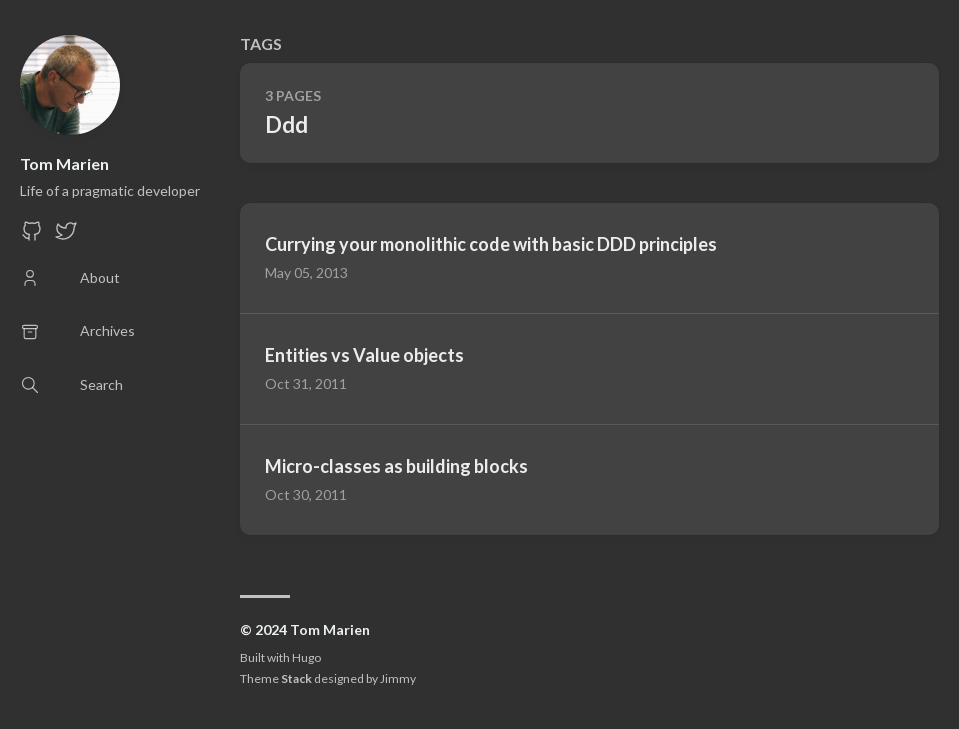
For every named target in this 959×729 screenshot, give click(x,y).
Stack (296, 678)
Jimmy (398, 678)
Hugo (306, 657)
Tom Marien (64, 163)
